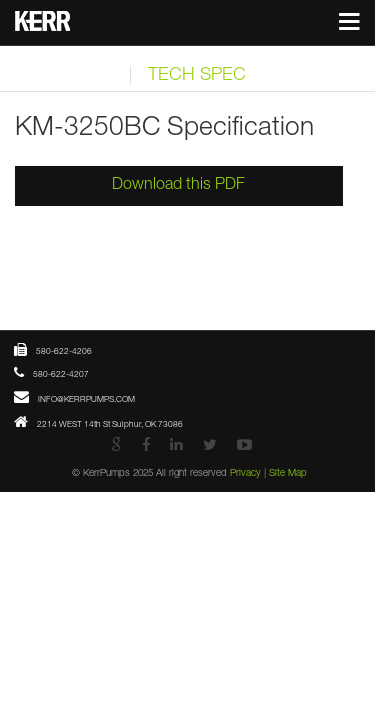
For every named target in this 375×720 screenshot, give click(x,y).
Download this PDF (187, 186)
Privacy (278, 536)
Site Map (337, 536)
